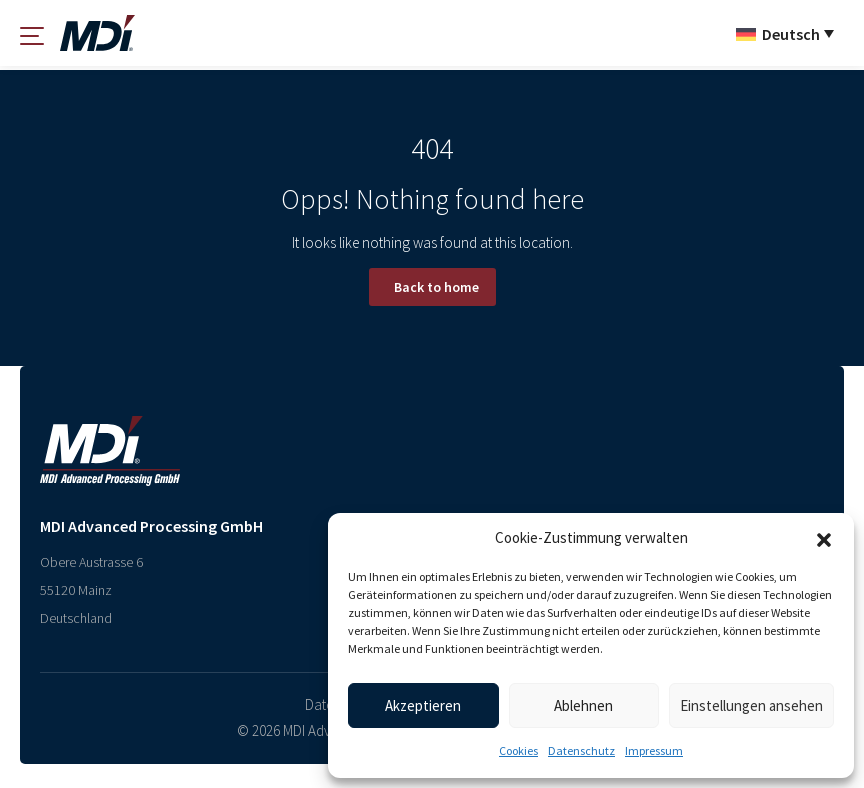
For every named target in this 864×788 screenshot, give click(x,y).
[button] (824, 538)
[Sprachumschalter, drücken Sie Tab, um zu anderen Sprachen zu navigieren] (785, 33)
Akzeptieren (423, 705)
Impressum (654, 750)
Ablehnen (583, 705)
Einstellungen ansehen (751, 705)
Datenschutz (581, 750)
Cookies (518, 750)
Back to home (436, 287)
